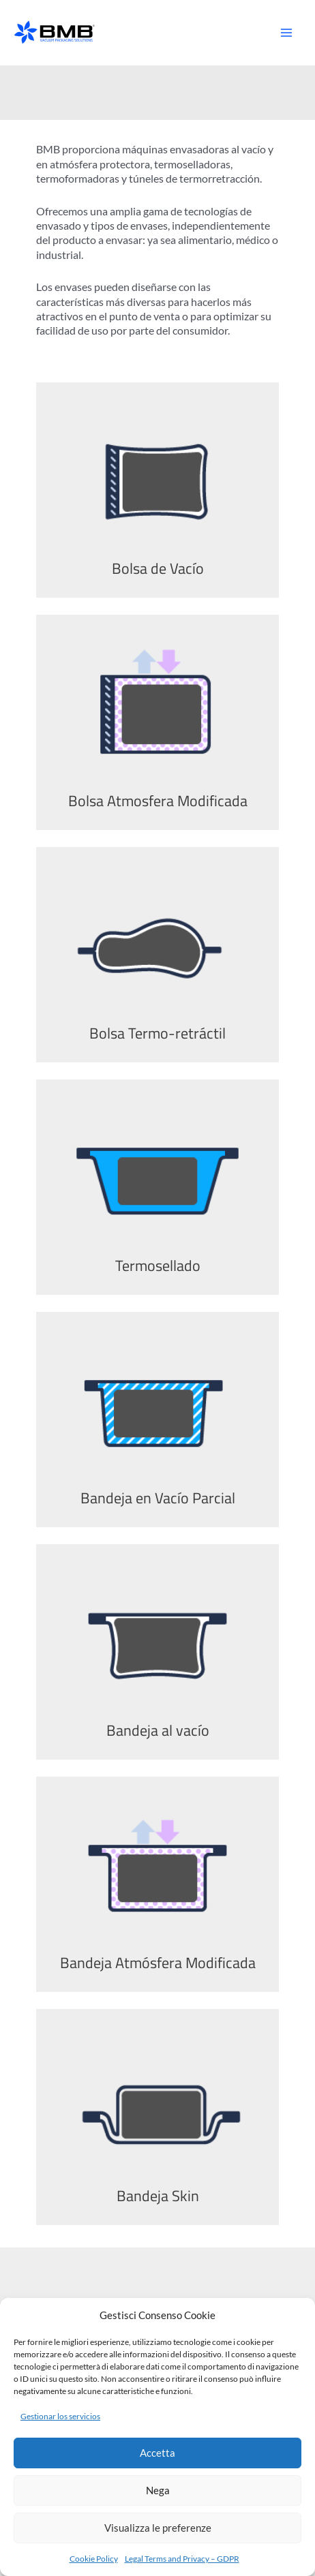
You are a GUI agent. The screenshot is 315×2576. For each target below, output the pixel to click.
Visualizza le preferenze (157, 2527)
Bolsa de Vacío (158, 568)
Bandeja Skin (158, 2195)
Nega (158, 2490)
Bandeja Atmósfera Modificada (158, 1962)
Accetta (157, 2453)
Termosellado (157, 1265)
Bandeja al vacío (157, 1730)
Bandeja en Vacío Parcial (157, 1497)
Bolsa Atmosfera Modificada (157, 800)
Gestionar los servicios (60, 2416)
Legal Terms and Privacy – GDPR (182, 2559)
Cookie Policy (94, 2559)
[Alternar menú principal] (286, 33)
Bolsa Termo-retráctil (157, 1033)
